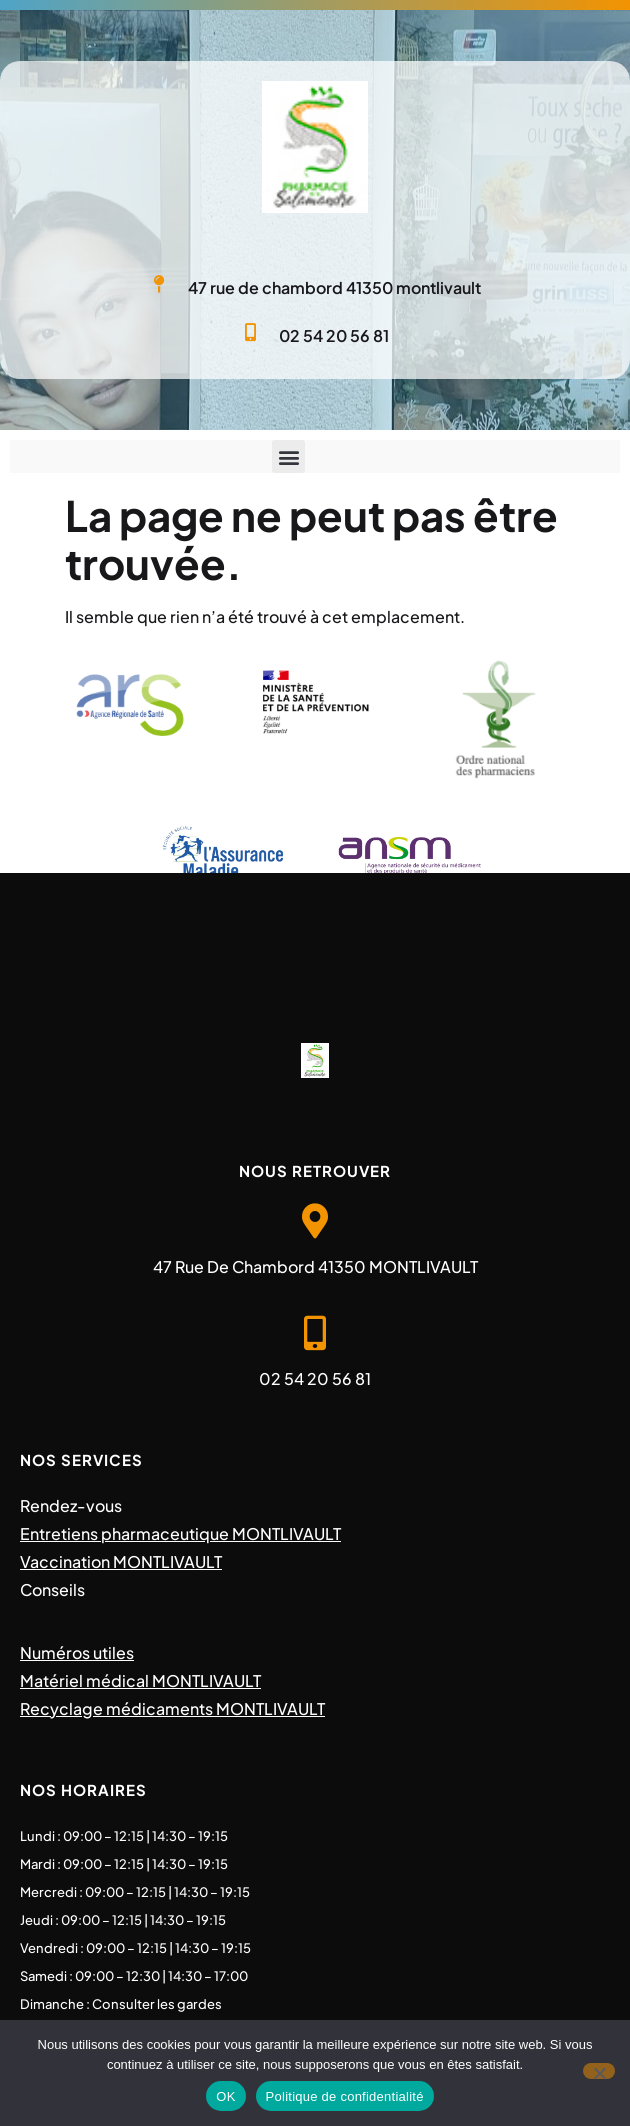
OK (225, 2096)
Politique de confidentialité (345, 2096)
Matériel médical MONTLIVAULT (140, 1680)
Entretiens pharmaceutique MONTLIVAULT (180, 1533)
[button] (288, 456)
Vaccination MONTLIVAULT (121, 1561)
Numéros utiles (77, 1652)
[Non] (599, 2071)
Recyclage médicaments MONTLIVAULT (172, 1708)
